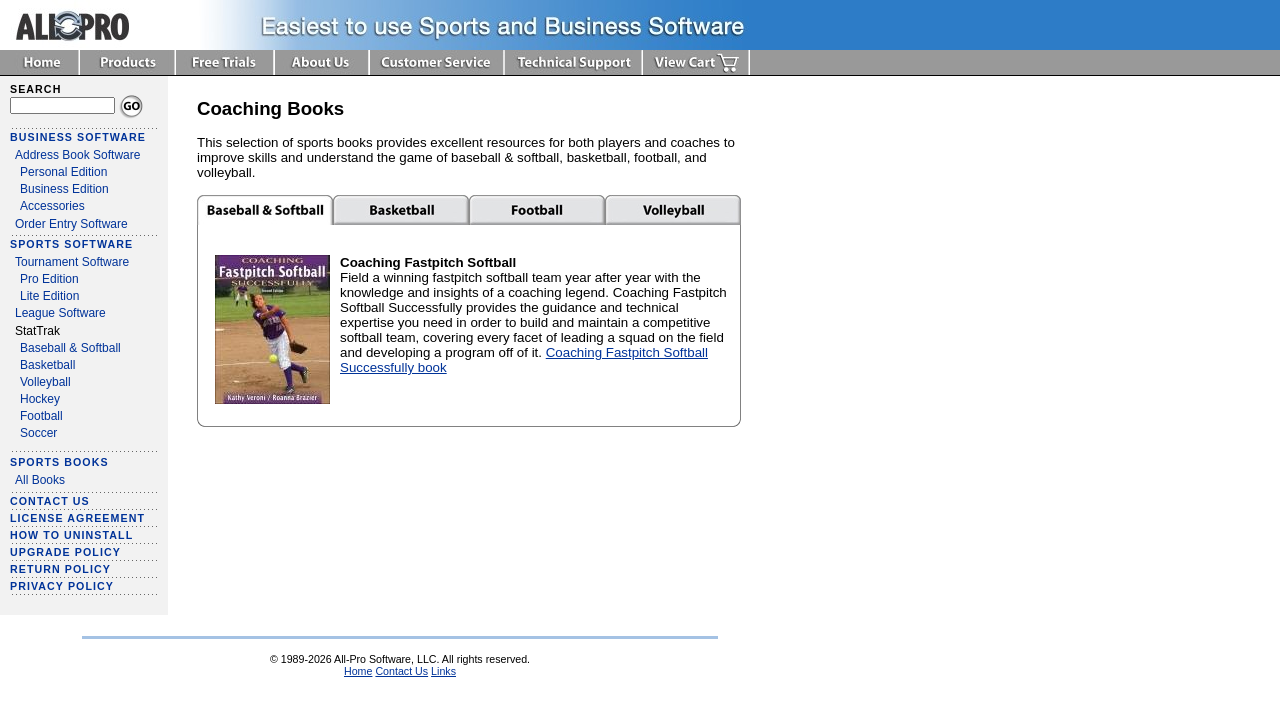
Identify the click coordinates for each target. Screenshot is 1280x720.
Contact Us (401, 671)
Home (358, 671)
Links (443, 671)
